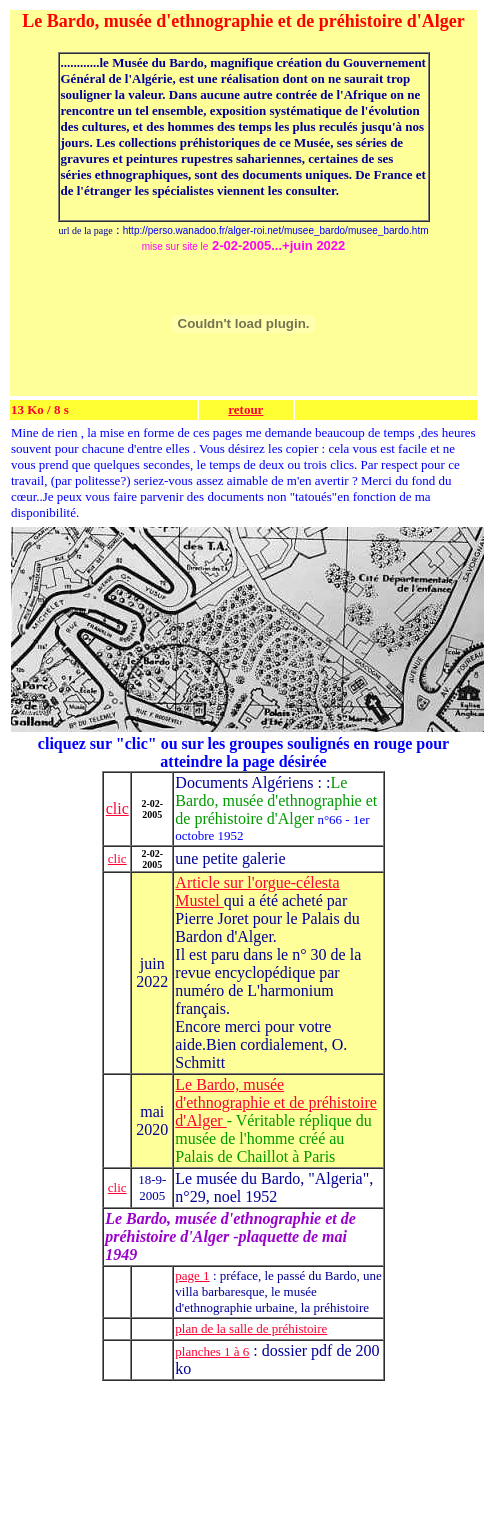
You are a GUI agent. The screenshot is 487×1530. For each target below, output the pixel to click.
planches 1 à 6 (212, 1351)
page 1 (192, 1275)
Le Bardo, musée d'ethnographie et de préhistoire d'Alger (275, 1102)
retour (245, 409)
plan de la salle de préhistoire (251, 1328)
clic (117, 808)
